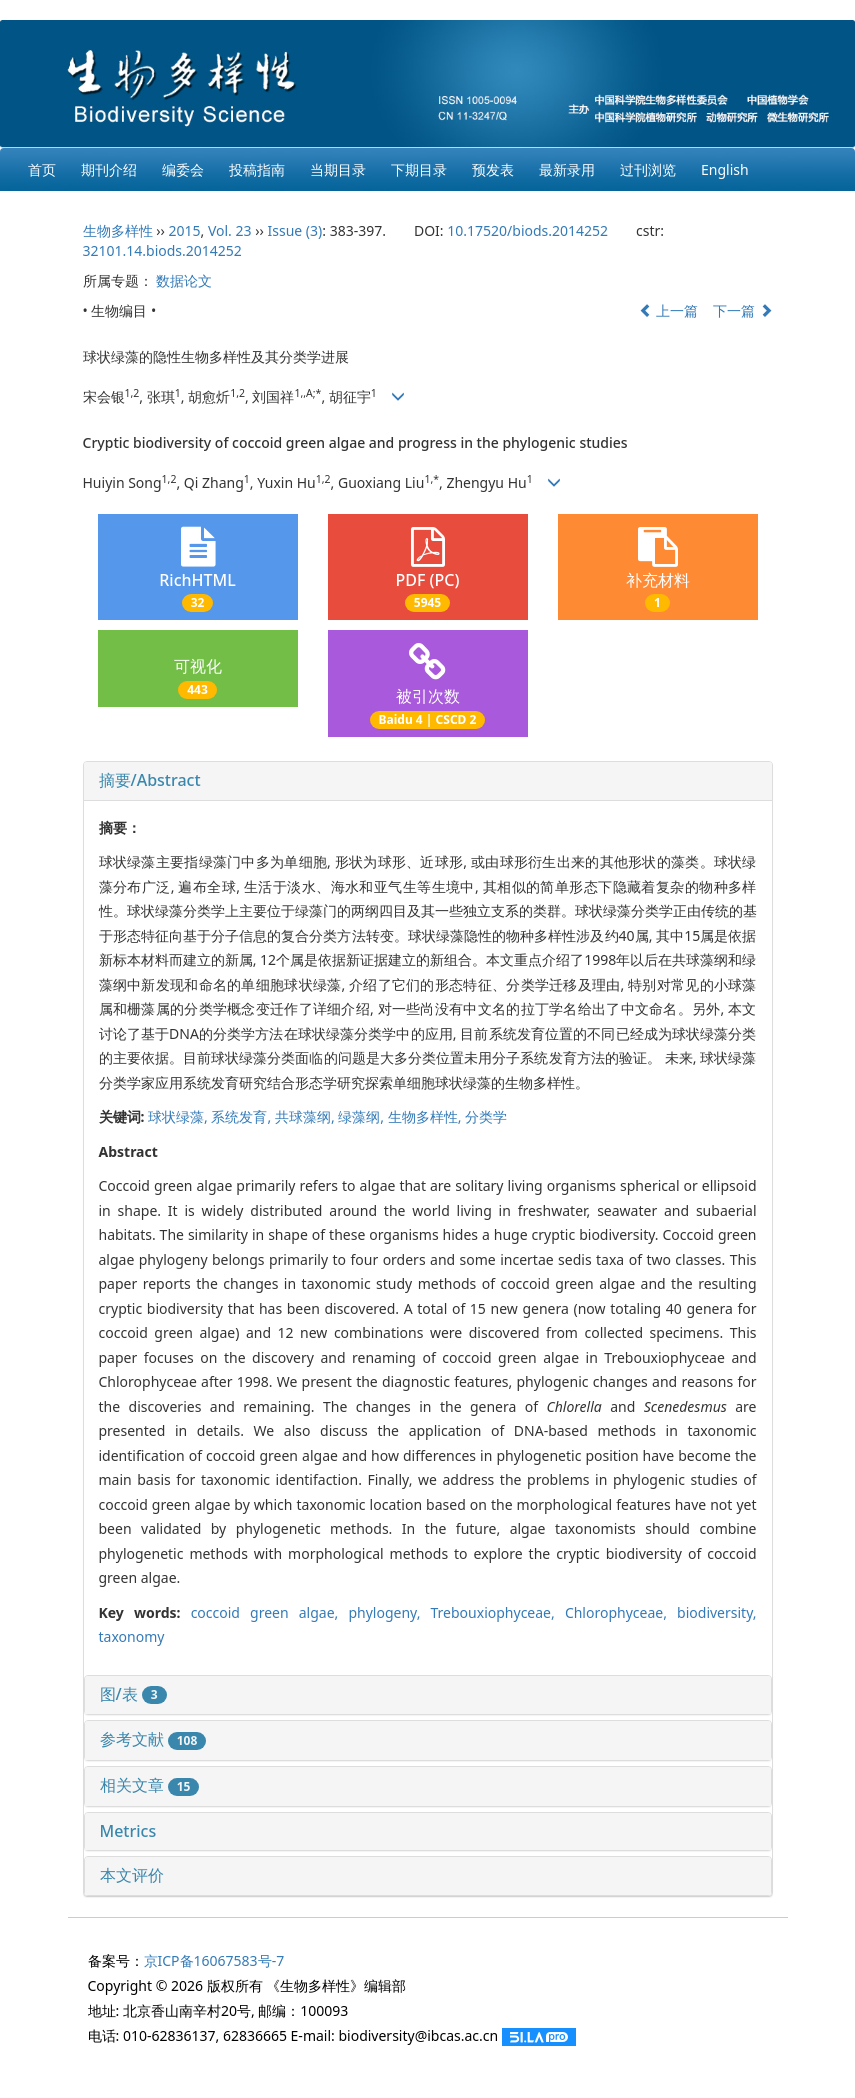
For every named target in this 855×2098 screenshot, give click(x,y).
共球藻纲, (306, 1116)
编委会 (183, 169)
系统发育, (242, 1116)
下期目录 (419, 169)
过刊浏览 (648, 169)
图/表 (133, 1694)
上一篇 (669, 310)
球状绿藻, (179, 1116)
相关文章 (150, 1785)
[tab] (428, 781)
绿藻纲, (362, 1116)
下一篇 (743, 310)
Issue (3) (295, 230)
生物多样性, (426, 1116)
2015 (184, 230)
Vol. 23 (230, 230)
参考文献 (153, 1739)
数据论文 (184, 280)
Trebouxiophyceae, (498, 1612)
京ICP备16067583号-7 (214, 1960)
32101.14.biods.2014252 (162, 250)
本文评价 (132, 1875)
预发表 (493, 169)
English (725, 169)
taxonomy (132, 1636)
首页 (42, 169)
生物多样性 (118, 230)
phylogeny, (389, 1612)
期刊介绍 (109, 169)
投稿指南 (257, 169)
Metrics (128, 1831)
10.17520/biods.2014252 (527, 230)
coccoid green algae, (270, 1612)
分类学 (486, 1116)
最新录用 (567, 169)
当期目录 (338, 169)
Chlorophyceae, (621, 1612)
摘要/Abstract (150, 780)
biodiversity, (716, 1612)
